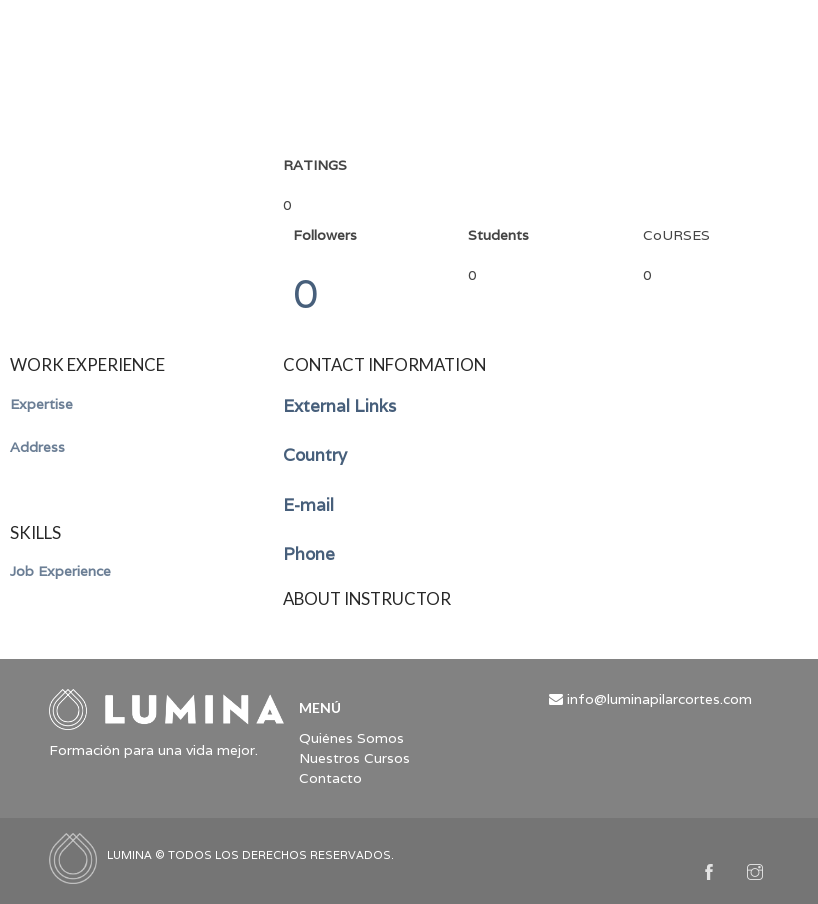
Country (315, 455)
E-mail (308, 505)
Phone (309, 554)
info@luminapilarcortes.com (659, 699)
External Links (339, 406)
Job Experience (60, 571)
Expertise (41, 404)
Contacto (330, 778)
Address (37, 447)
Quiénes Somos (351, 738)
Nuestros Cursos (354, 758)
